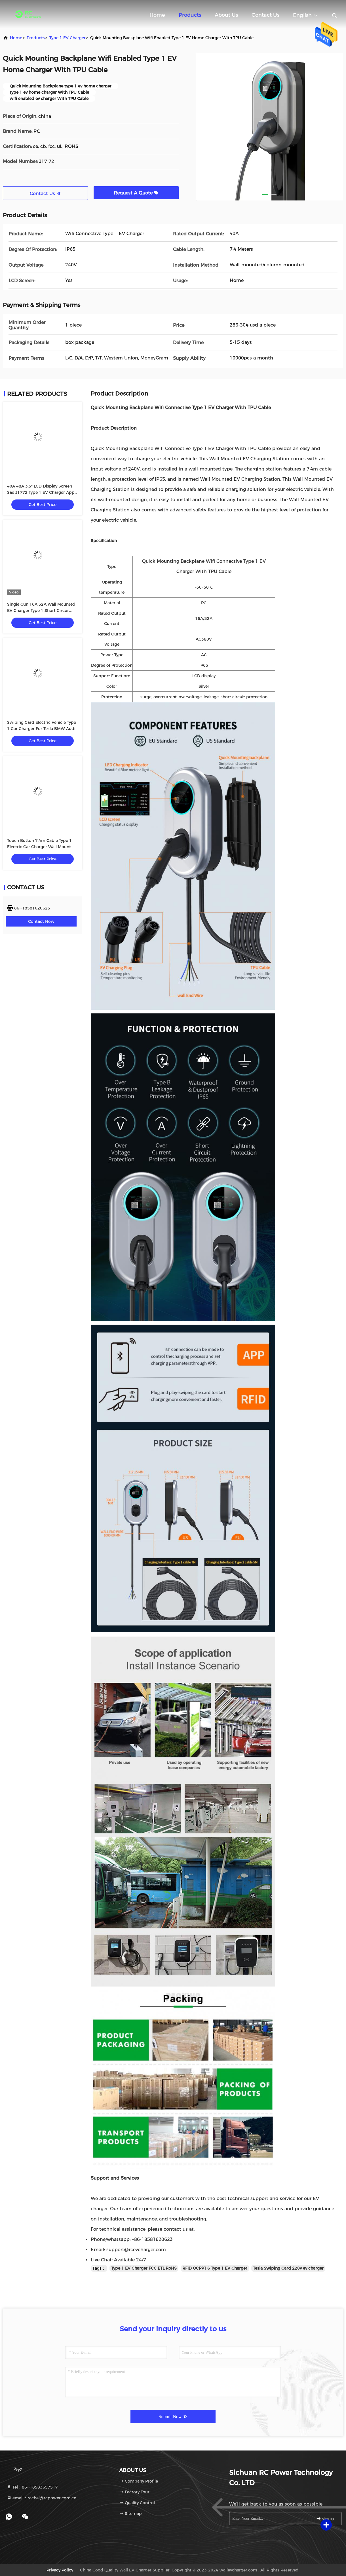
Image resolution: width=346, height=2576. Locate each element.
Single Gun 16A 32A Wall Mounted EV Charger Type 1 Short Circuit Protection (41, 610)
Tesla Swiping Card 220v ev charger (288, 2268)
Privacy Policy (60, 2570)
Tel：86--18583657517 (32, 2487)
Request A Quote (136, 193)
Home (157, 15)
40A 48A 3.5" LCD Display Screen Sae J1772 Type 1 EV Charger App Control (41, 492)
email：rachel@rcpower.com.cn (41, 2497)
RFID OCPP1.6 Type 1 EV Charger (214, 2268)
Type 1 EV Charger (67, 37)
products (36, 37)
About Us (226, 15)
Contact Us (265, 15)
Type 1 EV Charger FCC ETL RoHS (144, 2268)
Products (190, 15)
